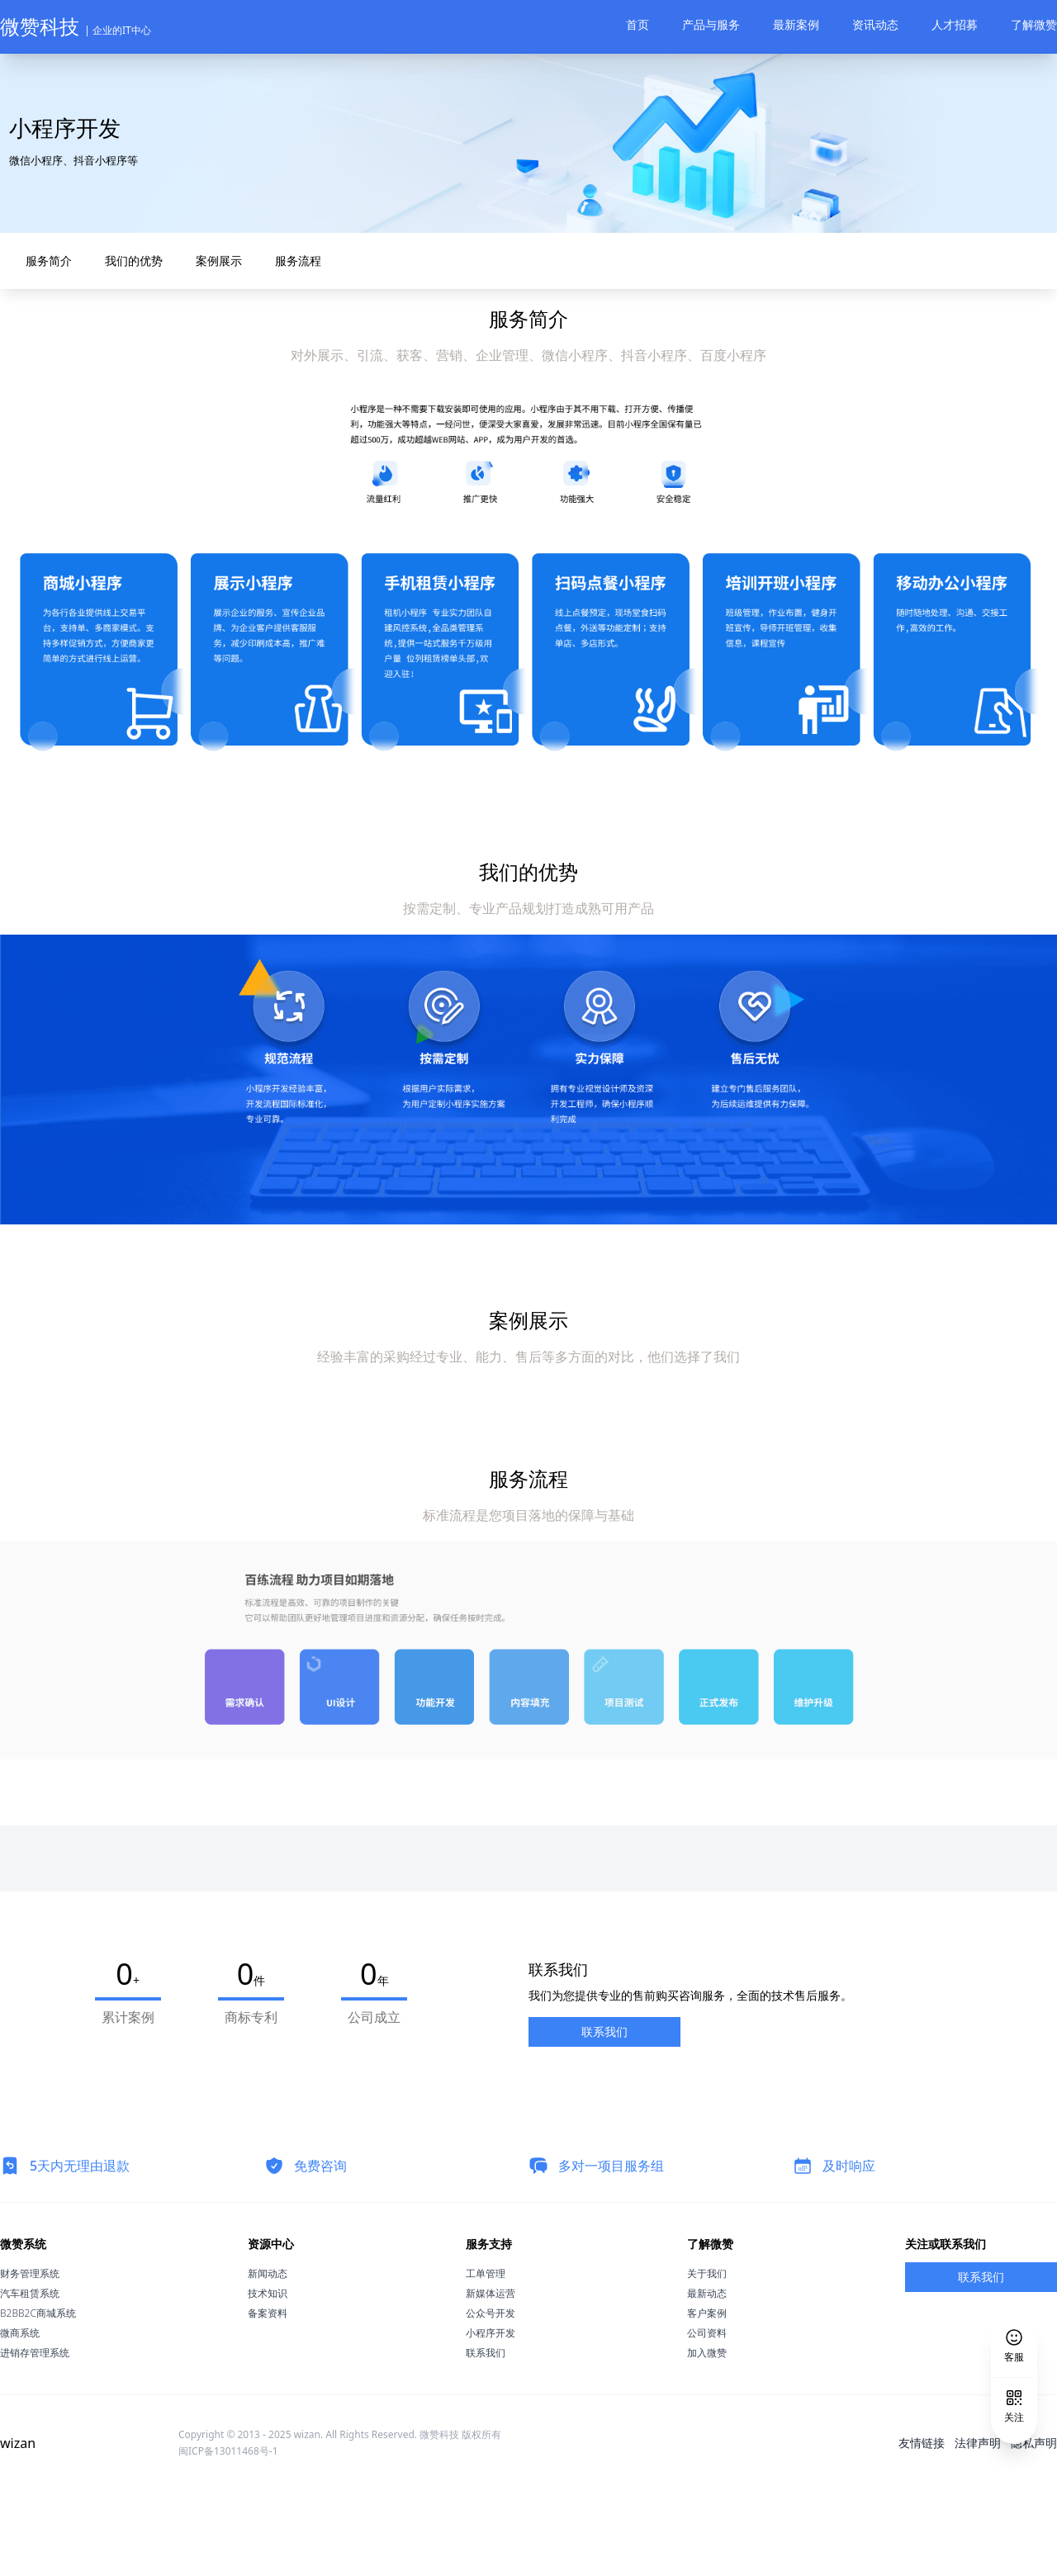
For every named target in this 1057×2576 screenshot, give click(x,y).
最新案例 (796, 24)
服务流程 (289, 345)
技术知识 (267, 2378)
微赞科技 (75, 26)
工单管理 (485, 2358)
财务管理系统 (29, 2358)
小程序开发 (490, 2418)
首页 (637, 24)
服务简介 (40, 345)
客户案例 (707, 2398)
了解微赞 (1034, 24)
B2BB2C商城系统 (38, 2398)
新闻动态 (267, 2358)
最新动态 (707, 2378)
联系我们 (604, 2116)
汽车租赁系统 (29, 2378)
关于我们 (707, 2358)
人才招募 (954, 24)
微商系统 (20, 2418)
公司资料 (707, 2418)
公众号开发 (490, 2398)
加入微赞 (707, 2438)
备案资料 (267, 2398)
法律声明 (978, 2528)
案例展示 (210, 345)
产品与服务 (711, 24)
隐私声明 (1034, 2528)
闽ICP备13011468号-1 (228, 2536)
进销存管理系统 (34, 2438)
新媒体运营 (490, 2378)
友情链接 (921, 2528)
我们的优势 (125, 345)
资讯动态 (875, 24)
